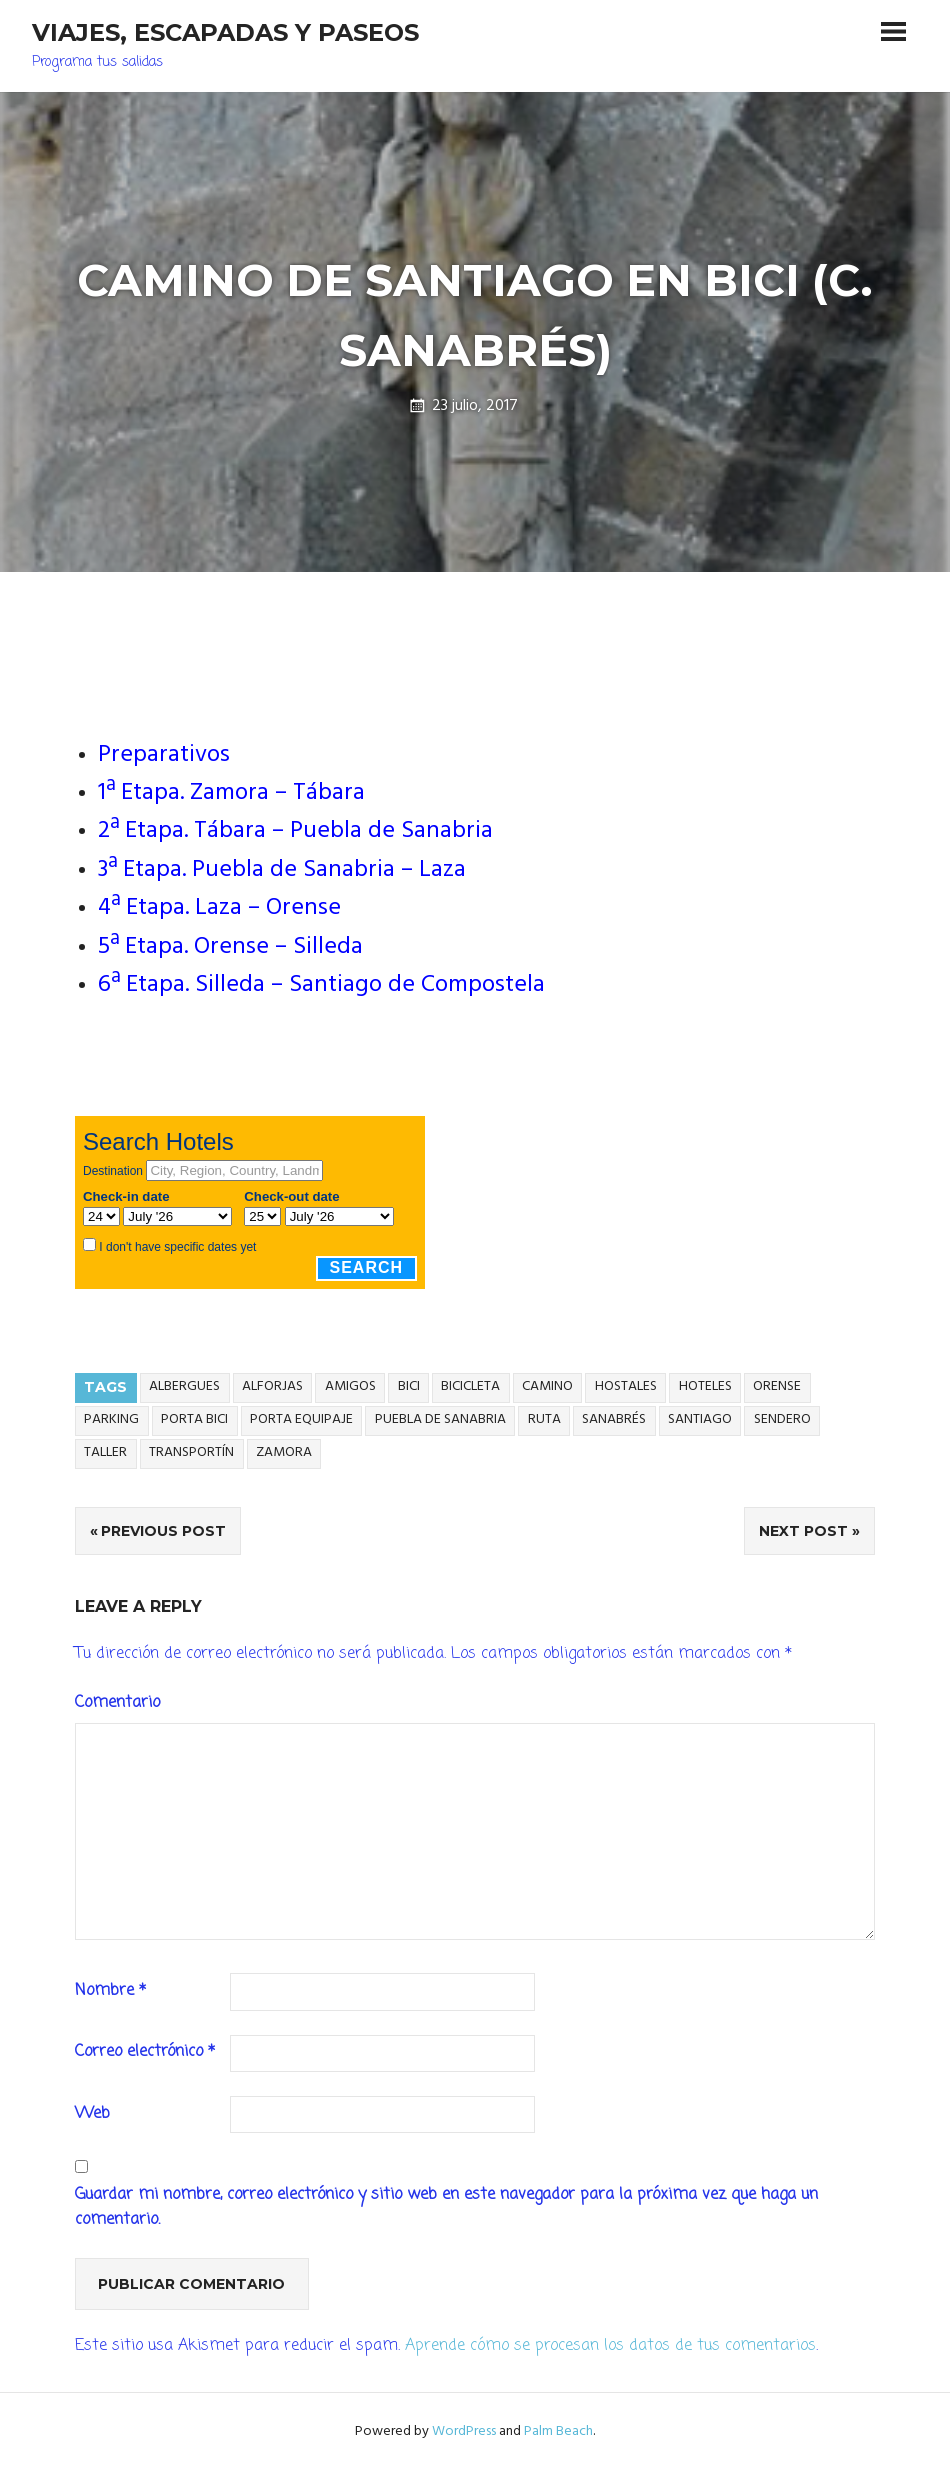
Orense (777, 1386)
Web (92, 2114)
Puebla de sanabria (440, 1419)
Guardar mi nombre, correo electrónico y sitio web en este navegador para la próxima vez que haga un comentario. (446, 2208)
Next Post (803, 1531)
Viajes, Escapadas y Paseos (225, 32)
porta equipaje (301, 1419)
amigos (350, 1386)
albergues (184, 1386)
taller (105, 1452)
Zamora (284, 1452)
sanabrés (614, 1419)
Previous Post (163, 1531)
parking (111, 1419)
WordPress (464, 2431)
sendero (782, 1419)
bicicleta (470, 1386)
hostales (626, 1386)
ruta (544, 1419)
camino (547, 1386)
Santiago (700, 1419)
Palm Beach (558, 2431)
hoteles (705, 1386)
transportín (191, 1452)
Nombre (110, 1991)
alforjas (272, 1386)
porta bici (194, 1419)
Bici (409, 1386)
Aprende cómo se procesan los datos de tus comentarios (610, 2346)
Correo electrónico (145, 2052)
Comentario (117, 1703)
